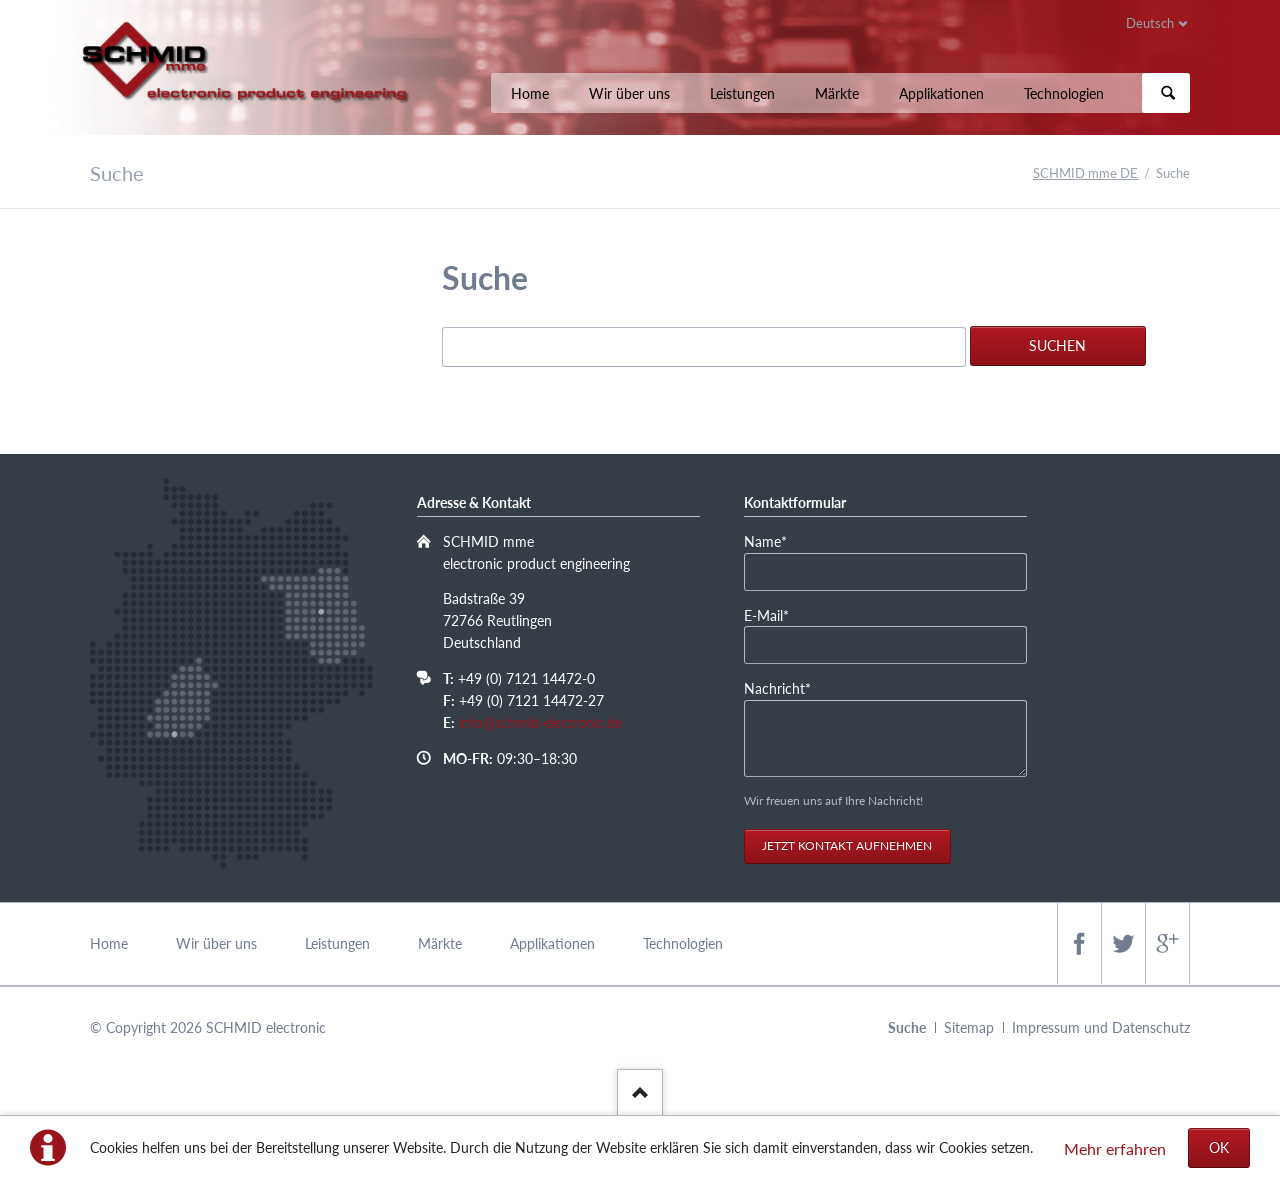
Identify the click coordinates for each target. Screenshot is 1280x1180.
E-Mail (774, 614)
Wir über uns (629, 93)
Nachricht (777, 687)
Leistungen (742, 93)
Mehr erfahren (1115, 1148)
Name (774, 540)
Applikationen (941, 93)
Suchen (1168, 93)
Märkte (837, 93)
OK (1219, 1147)
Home (530, 93)
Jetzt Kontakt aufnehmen (847, 845)
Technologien (1064, 93)
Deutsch (1150, 23)
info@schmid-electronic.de (540, 722)
